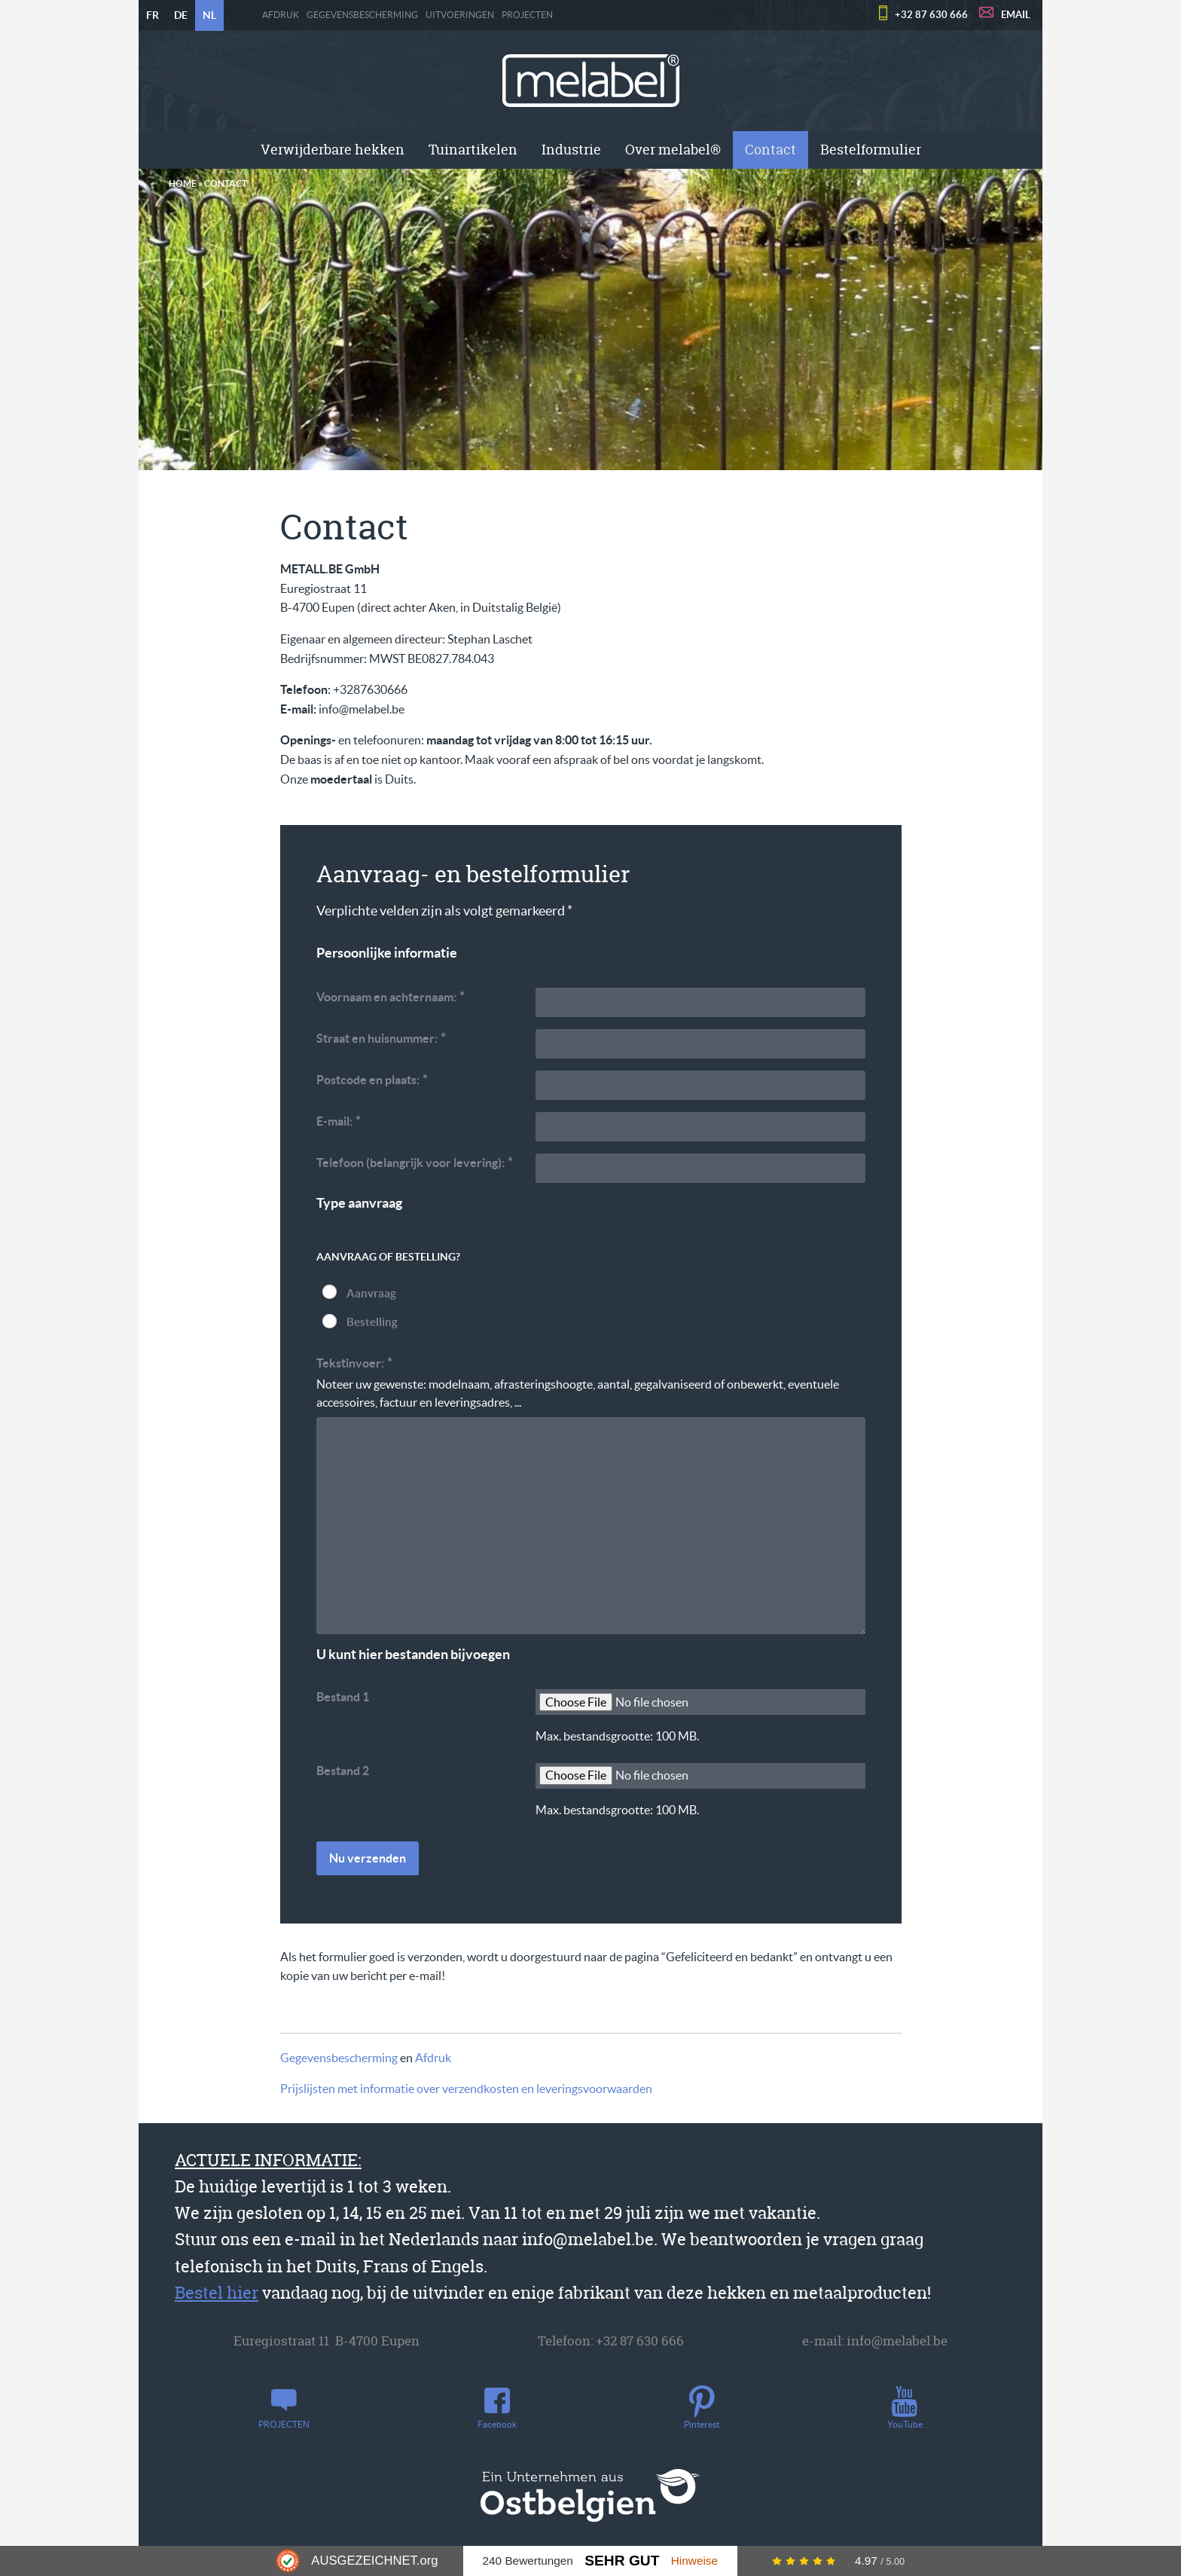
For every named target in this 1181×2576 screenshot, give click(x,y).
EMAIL (1015, 14)
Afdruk (280, 15)
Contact (770, 149)
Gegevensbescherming (362, 15)
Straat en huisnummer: (381, 1038)
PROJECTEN (527, 15)
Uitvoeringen (460, 15)
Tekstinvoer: (354, 1362)
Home (183, 183)
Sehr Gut (621, 2560)
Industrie (571, 149)
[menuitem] (333, 150)
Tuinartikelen (473, 149)
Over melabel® (673, 149)
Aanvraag (371, 1293)
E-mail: (339, 1120)
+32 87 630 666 (931, 14)
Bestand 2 (342, 1770)
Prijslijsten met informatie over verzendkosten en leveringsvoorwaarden (466, 2088)
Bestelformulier (870, 149)
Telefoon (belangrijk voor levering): (415, 1162)
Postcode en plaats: (372, 1079)
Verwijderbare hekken (332, 149)
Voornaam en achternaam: (390, 996)
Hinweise (694, 2560)
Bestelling (372, 1322)
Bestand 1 (342, 1697)
